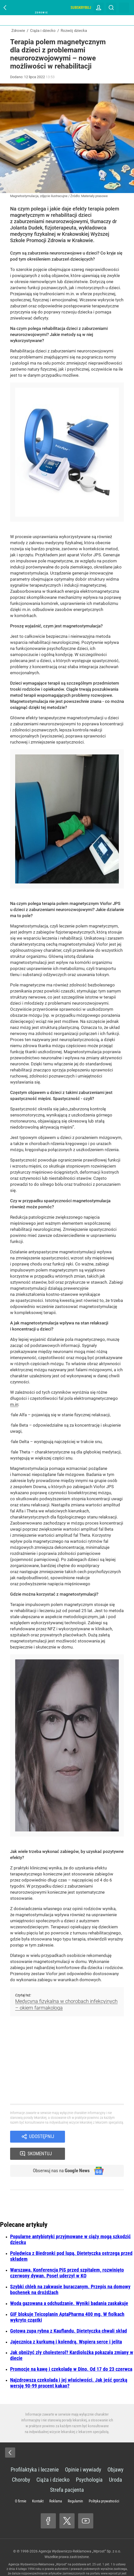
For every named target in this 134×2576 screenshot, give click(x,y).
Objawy (115, 2454)
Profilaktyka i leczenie (35, 2454)
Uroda (115, 2464)
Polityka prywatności (104, 2485)
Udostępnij (42, 2137)
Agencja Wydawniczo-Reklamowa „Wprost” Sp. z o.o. (79, 2535)
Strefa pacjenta (67, 2474)
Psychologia (89, 2464)
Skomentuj (101, 2137)
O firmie (20, 2485)
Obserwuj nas (59, 2155)
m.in (14, 1404)
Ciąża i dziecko (53, 2464)
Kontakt (37, 2485)
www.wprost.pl (111, 2558)
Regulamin (75, 2485)
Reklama (55, 2485)
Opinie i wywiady (83, 2454)
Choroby (21, 2464)
